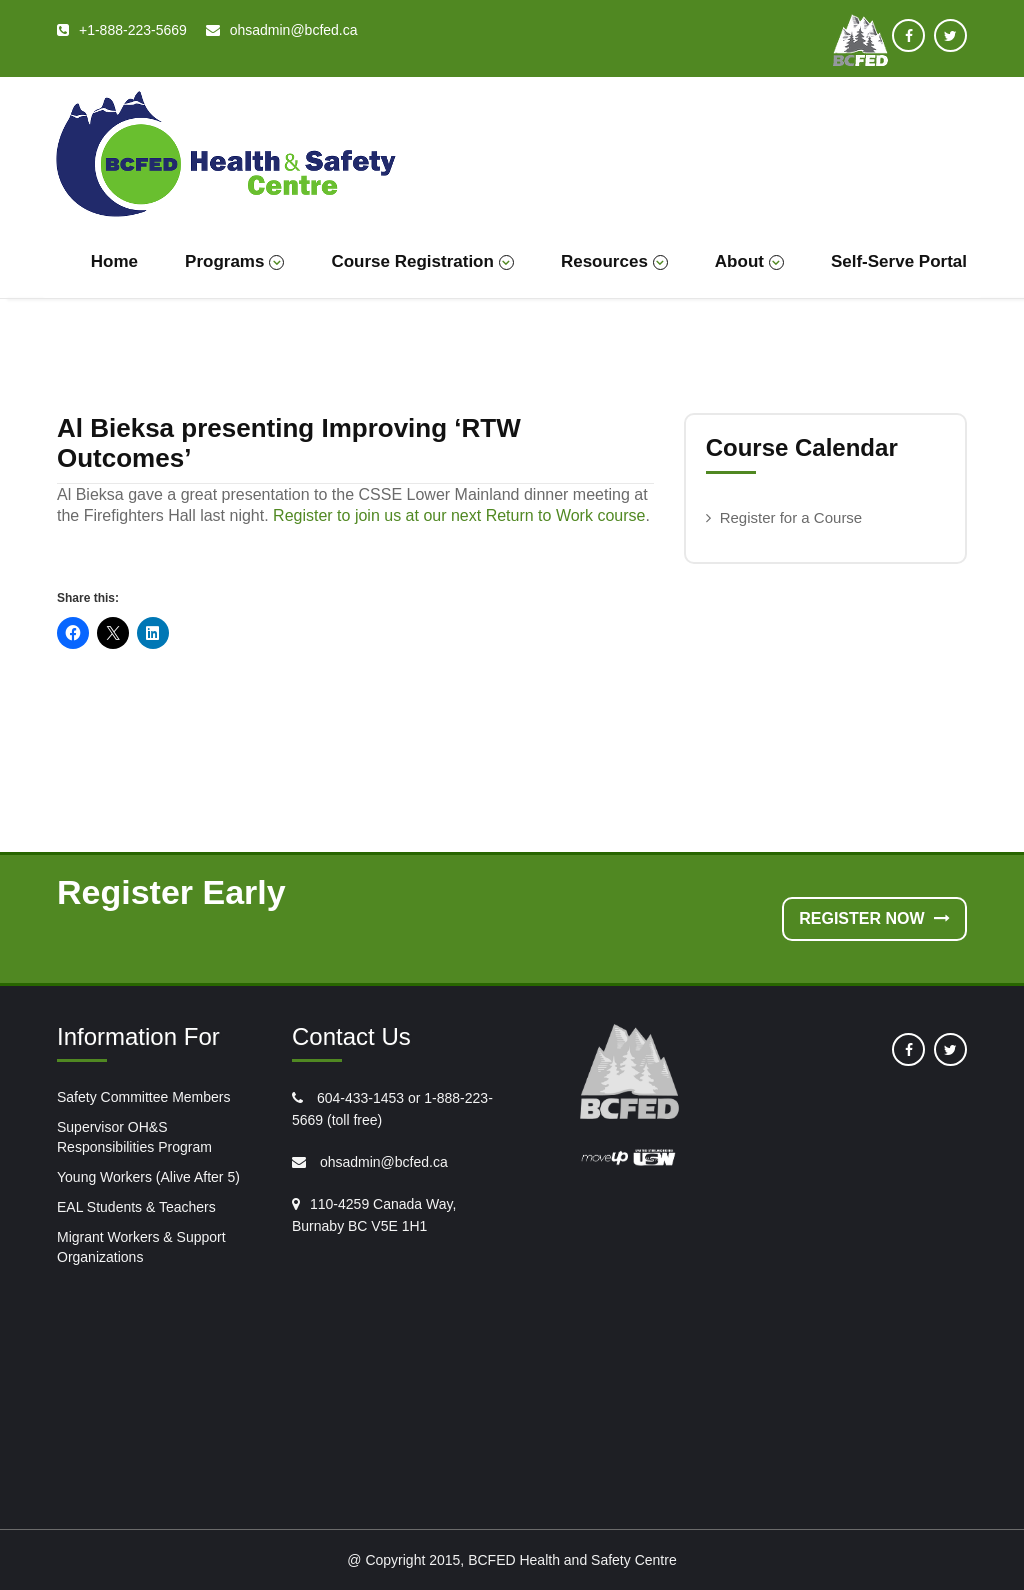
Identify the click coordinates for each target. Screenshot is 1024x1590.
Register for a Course (791, 517)
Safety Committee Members (144, 1097)
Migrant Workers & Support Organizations (141, 1247)
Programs (234, 261)
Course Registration (422, 261)
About (749, 261)
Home (114, 261)
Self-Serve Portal (899, 261)
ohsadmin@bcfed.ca (382, 1162)
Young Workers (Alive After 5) (148, 1177)
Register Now (874, 918)
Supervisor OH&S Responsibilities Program (134, 1137)
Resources (614, 261)
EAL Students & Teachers (136, 1207)
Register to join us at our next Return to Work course (459, 515)
